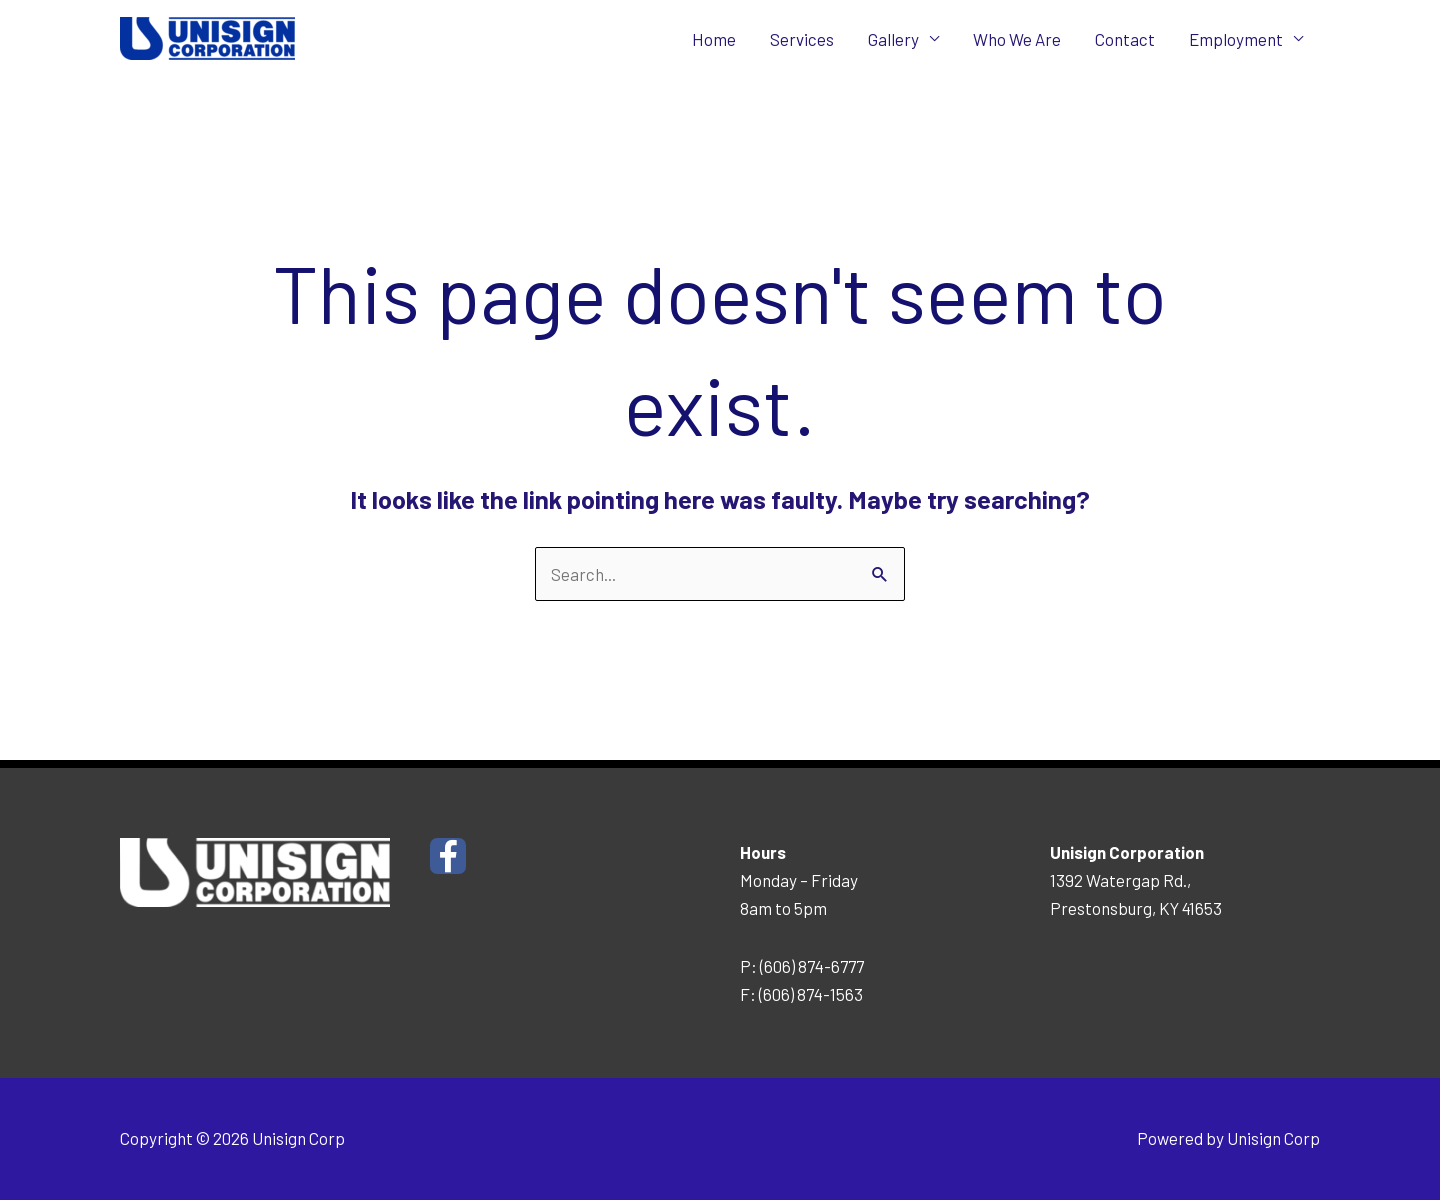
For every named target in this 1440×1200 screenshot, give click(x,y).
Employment (1236, 39)
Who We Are (1017, 39)
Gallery (893, 39)
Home (714, 39)
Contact (1125, 39)
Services (802, 39)
